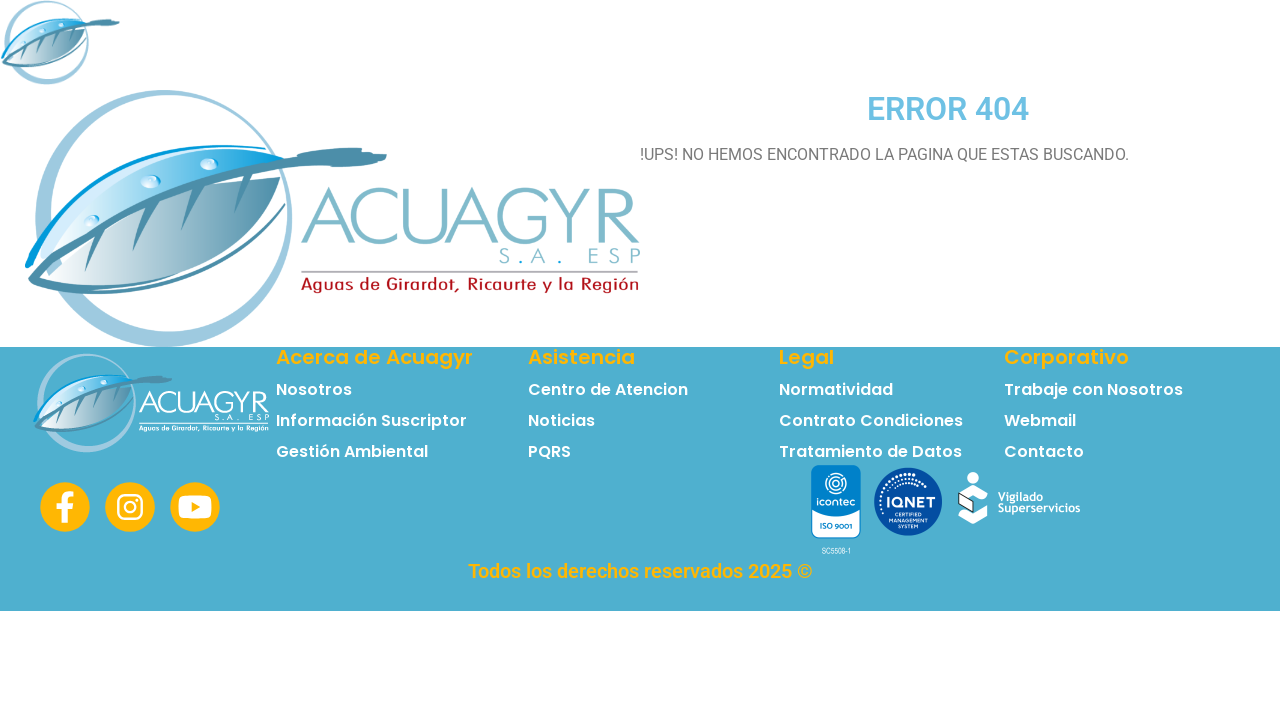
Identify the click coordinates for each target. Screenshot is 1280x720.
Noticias (1118, 44)
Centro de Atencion (608, 389)
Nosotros (502, 44)
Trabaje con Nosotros (1093, 389)
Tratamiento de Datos (870, 451)
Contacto (1005, 44)
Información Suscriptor (675, 44)
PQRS (1213, 44)
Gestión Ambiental (352, 451)
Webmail (1040, 420)
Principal (388, 44)
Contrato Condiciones (871, 420)
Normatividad (868, 44)
